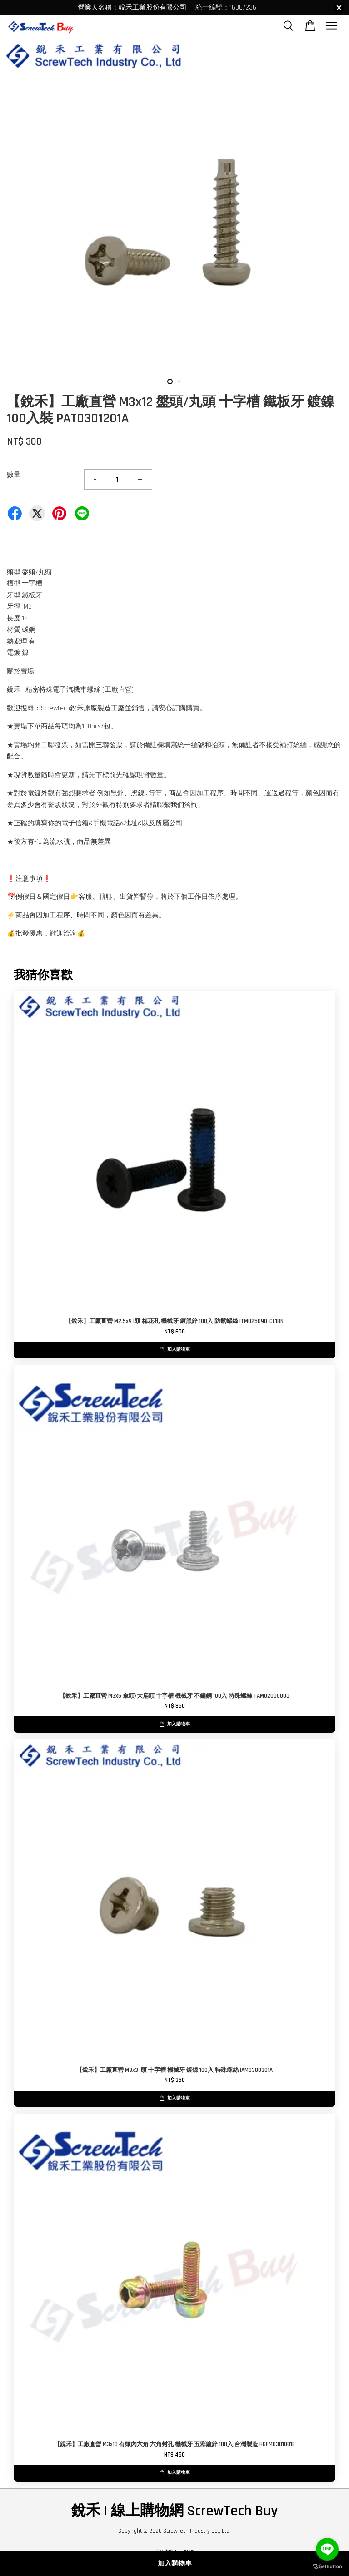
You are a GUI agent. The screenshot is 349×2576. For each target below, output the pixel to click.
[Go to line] (327, 2549)
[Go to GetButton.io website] (327, 2567)
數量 (13, 475)
